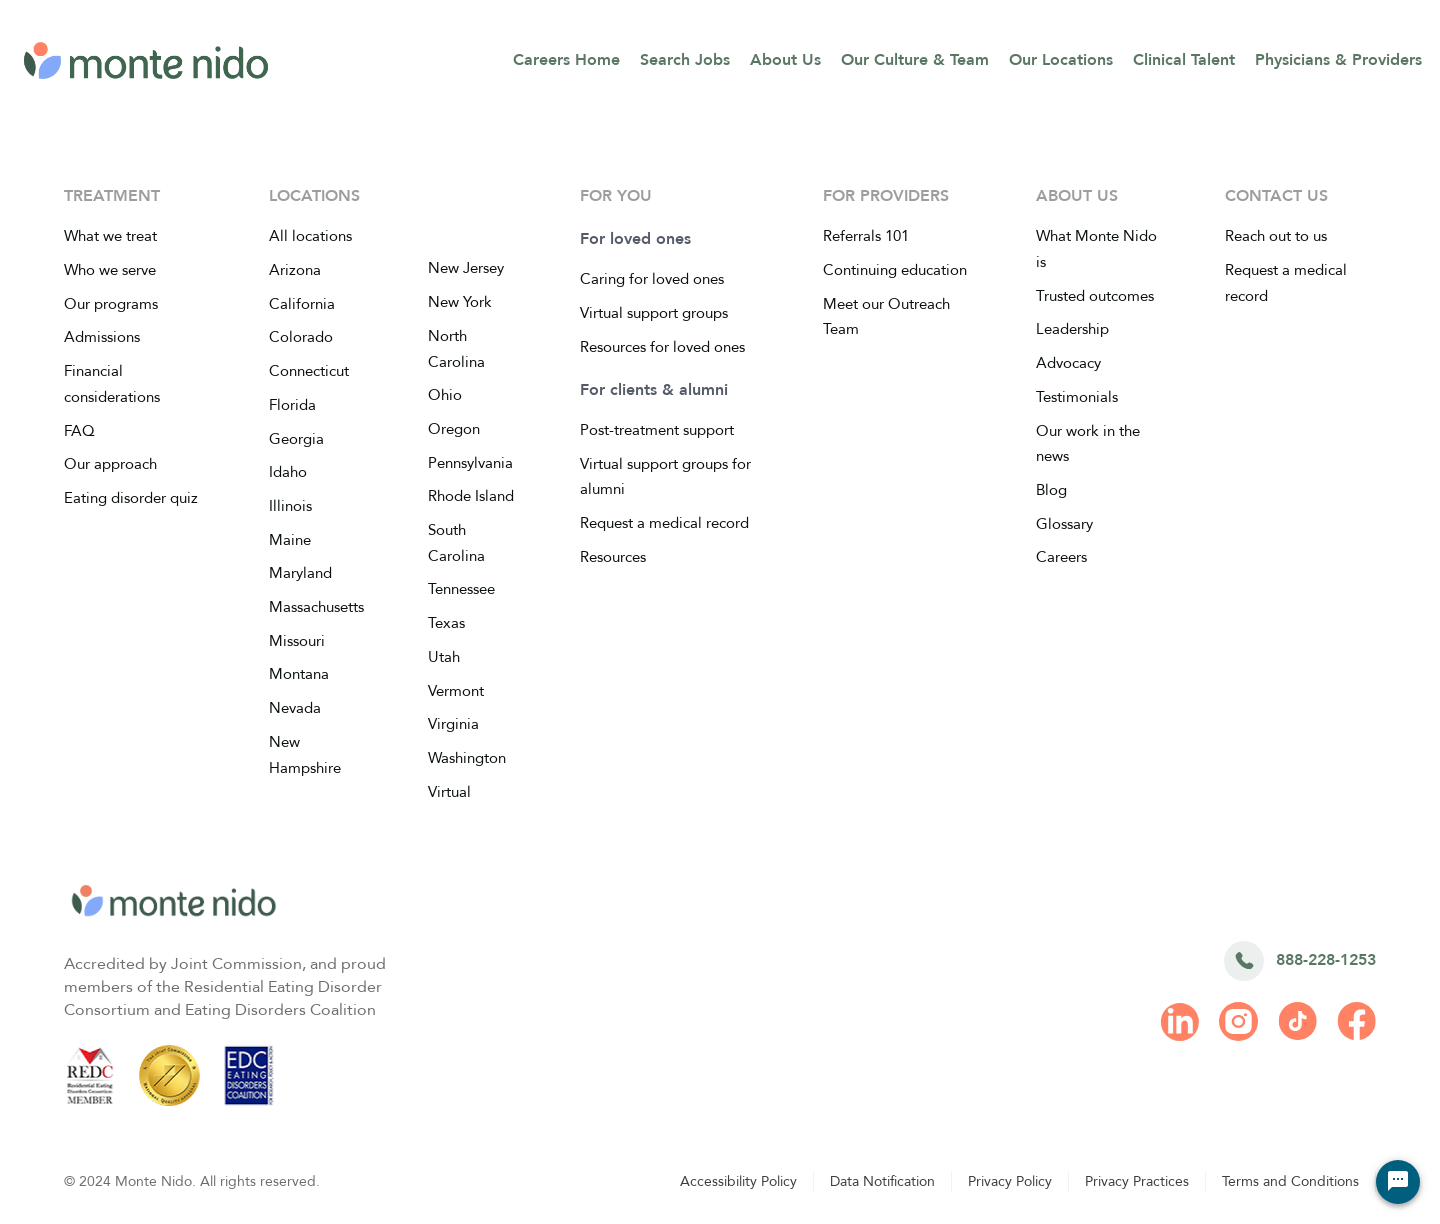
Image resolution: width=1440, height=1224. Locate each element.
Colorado (301, 337)
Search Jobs (685, 60)
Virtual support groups (654, 313)
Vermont (456, 691)
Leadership (1072, 329)
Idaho (288, 472)
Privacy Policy (1010, 1181)
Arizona (295, 270)
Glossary (1064, 524)
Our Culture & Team (915, 60)
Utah (444, 657)
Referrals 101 (866, 236)
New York (460, 302)
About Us (785, 60)
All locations (310, 236)
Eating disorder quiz (131, 498)
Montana (299, 674)
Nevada (295, 708)
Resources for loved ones (662, 347)
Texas (446, 623)
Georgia (296, 439)
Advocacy (1068, 363)
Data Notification (882, 1181)
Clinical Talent (1184, 60)
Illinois (290, 506)
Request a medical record (664, 523)
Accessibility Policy (738, 1181)
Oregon (454, 429)
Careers (1061, 557)
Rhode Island (471, 496)
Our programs (111, 304)
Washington (467, 758)
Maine (290, 540)
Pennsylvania (470, 463)
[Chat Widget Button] (1398, 1182)
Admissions (102, 337)
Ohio (445, 395)
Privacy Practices (1137, 1181)
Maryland (300, 573)
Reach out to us (1276, 236)
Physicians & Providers (1338, 60)
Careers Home (566, 60)
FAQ (79, 431)
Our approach (110, 464)
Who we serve (110, 270)
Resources (613, 557)
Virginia (453, 724)
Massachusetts (316, 607)
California (302, 304)
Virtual (449, 792)
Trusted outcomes (1095, 296)
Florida (292, 405)
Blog (1051, 490)
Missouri (297, 641)
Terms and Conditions (1290, 1181)
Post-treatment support (657, 430)
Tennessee (461, 589)
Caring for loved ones (652, 279)
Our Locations (1061, 60)
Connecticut (309, 371)
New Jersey (466, 268)
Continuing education (895, 270)
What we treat (110, 236)
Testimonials (1077, 397)
